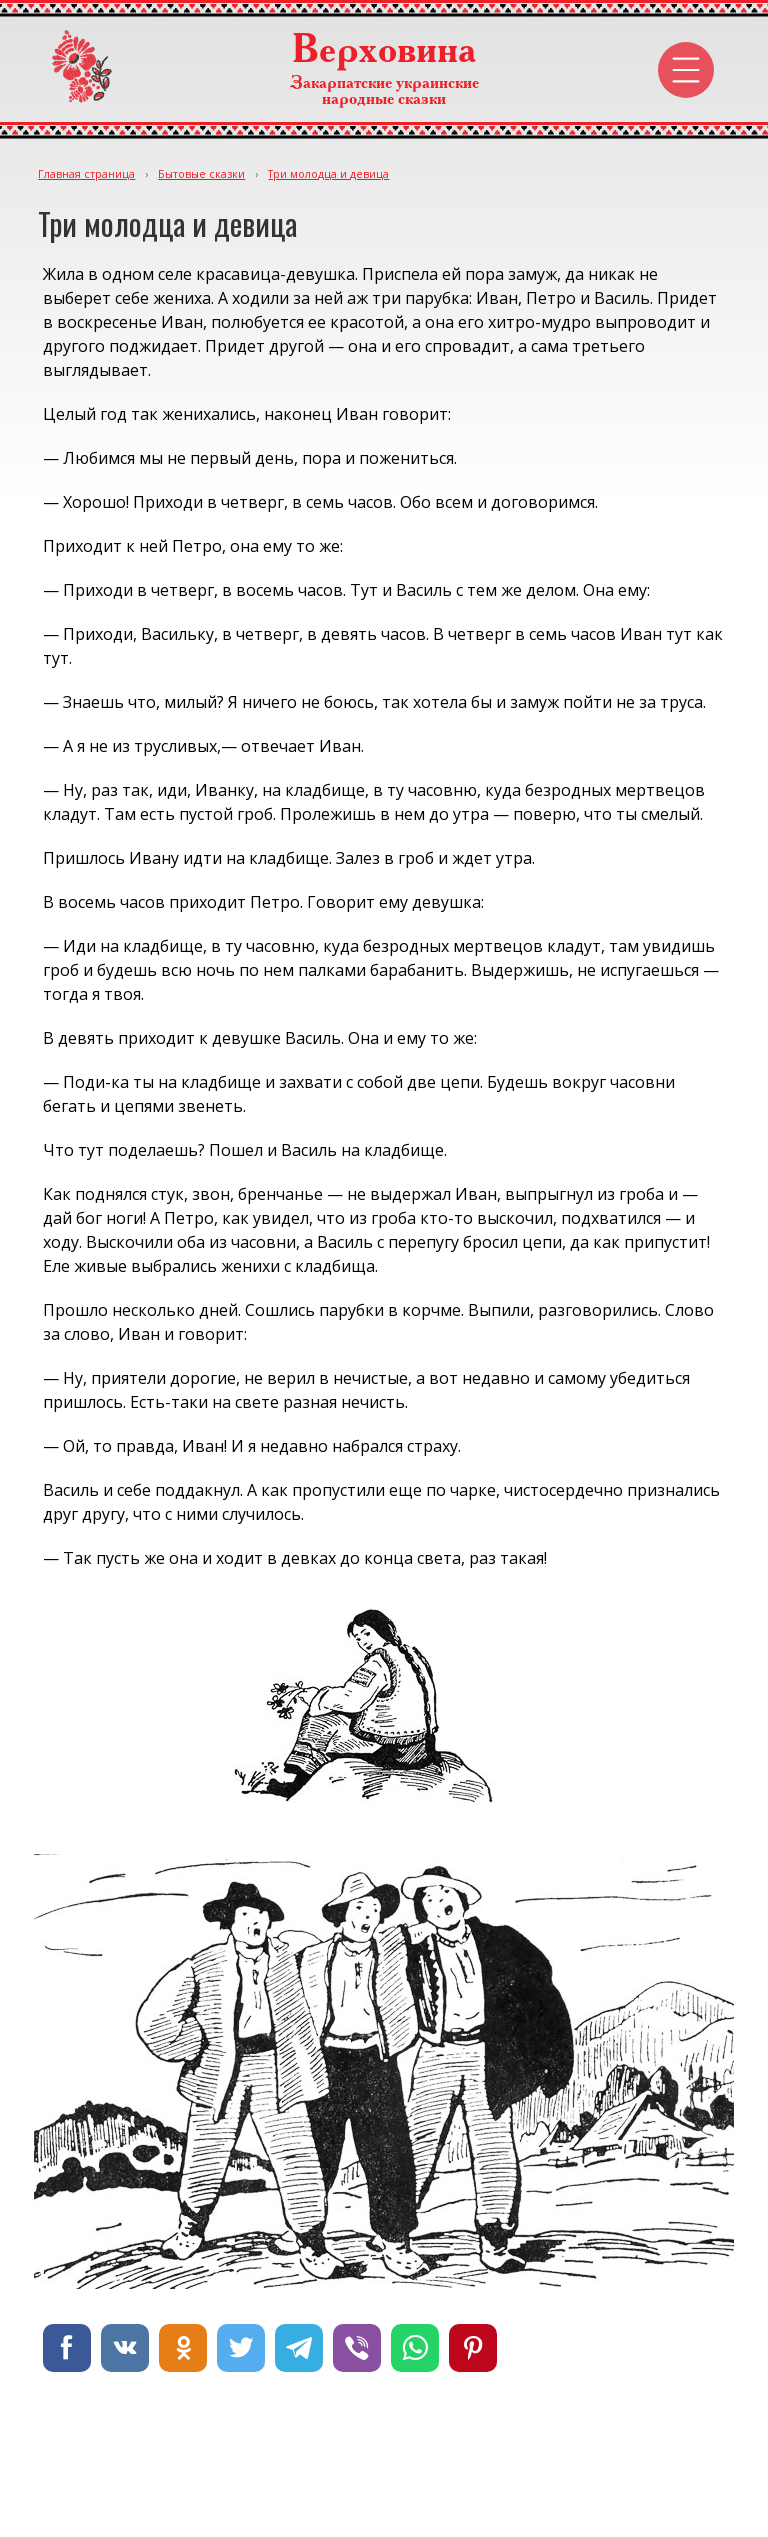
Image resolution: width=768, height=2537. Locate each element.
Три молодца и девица (328, 174)
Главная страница (86, 174)
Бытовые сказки (201, 174)
